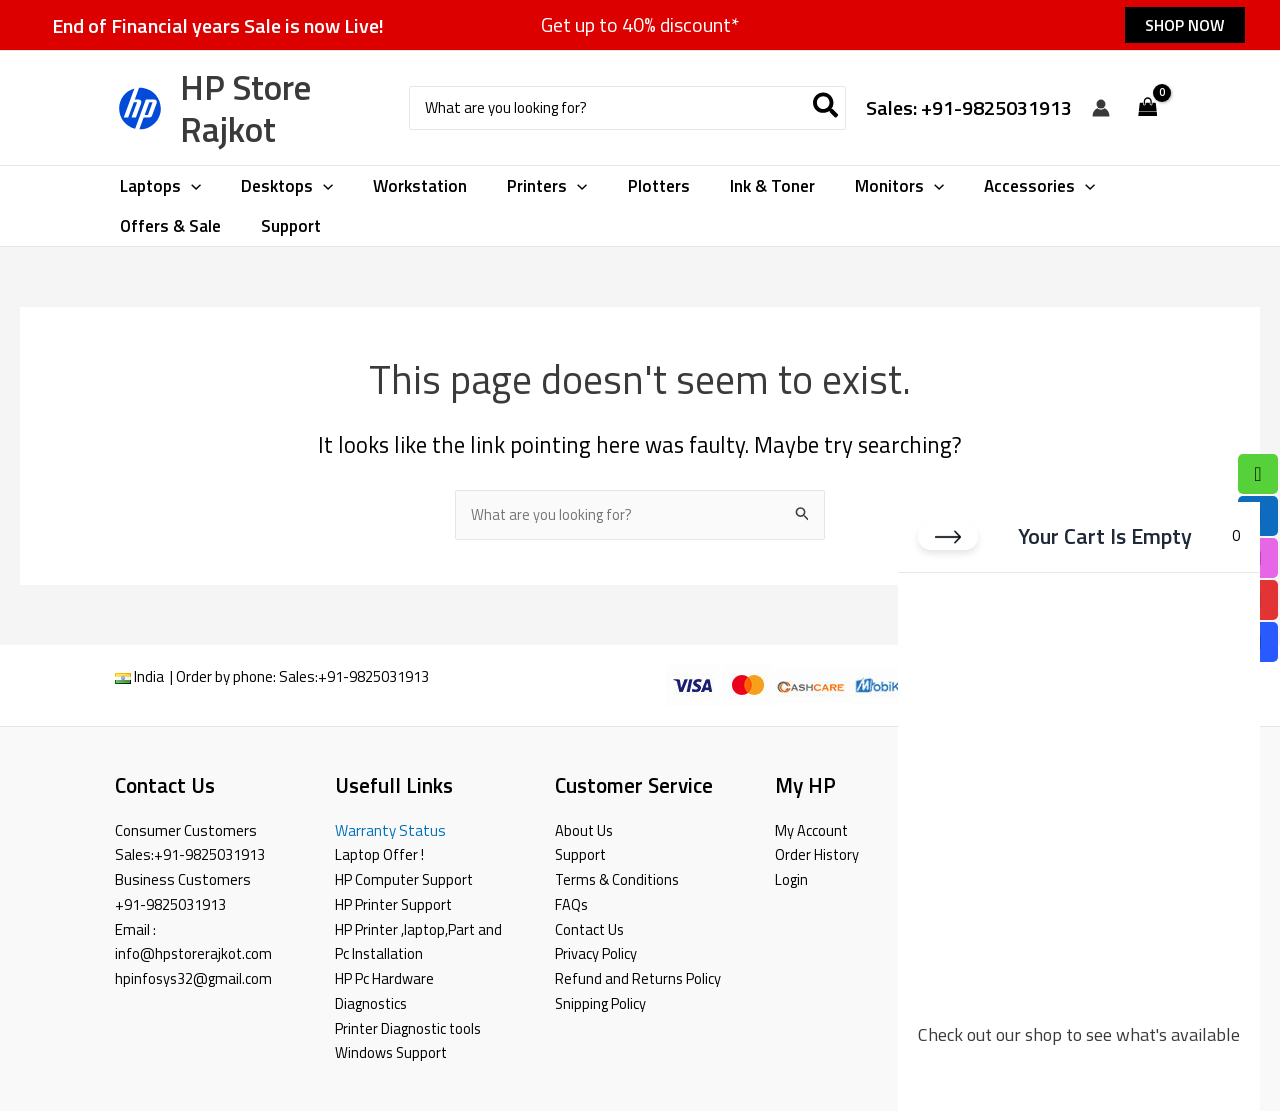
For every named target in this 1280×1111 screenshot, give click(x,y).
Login (791, 879)
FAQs (571, 904)
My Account (812, 830)
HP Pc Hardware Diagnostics (384, 991)
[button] (1185, 25)
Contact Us (591, 929)
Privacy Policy (596, 953)
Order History (818, 854)
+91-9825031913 (374, 677)
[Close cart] (948, 540)
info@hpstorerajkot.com (195, 953)
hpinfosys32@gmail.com (194, 978)
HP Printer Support (395, 904)
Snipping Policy (601, 1003)
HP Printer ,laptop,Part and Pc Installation (420, 942)
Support (581, 854)
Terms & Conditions (619, 879)
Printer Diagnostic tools (410, 1028)
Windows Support (392, 1052)
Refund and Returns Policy (639, 978)
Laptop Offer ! (380, 854)
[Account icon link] (1101, 108)
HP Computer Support (405, 879)
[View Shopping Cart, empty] (1148, 108)
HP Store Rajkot (245, 108)
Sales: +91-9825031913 (969, 107)
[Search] (826, 108)
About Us (585, 830)
